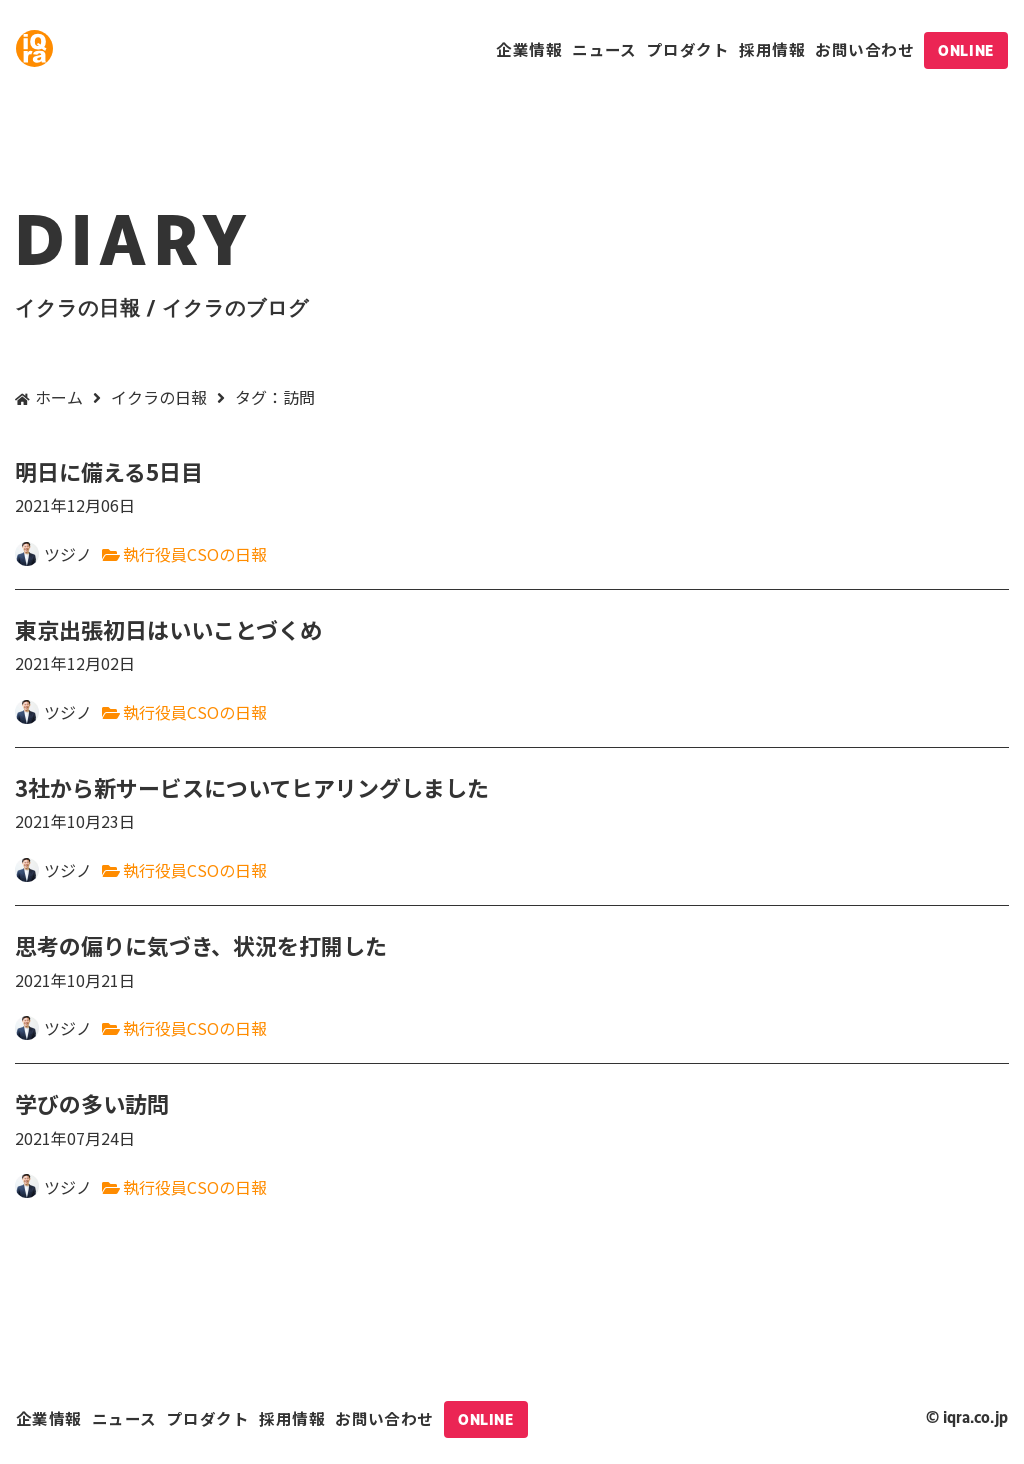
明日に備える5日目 (512, 487)
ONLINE (965, 50)
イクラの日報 (159, 397)
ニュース (604, 49)
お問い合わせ (864, 49)
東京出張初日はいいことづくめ (512, 645)
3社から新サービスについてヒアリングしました (512, 803)
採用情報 (772, 49)
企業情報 (529, 49)
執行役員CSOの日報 (195, 554)
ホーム (59, 397)
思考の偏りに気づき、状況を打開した (512, 961)
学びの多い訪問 (512, 1119)
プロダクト (688, 49)
